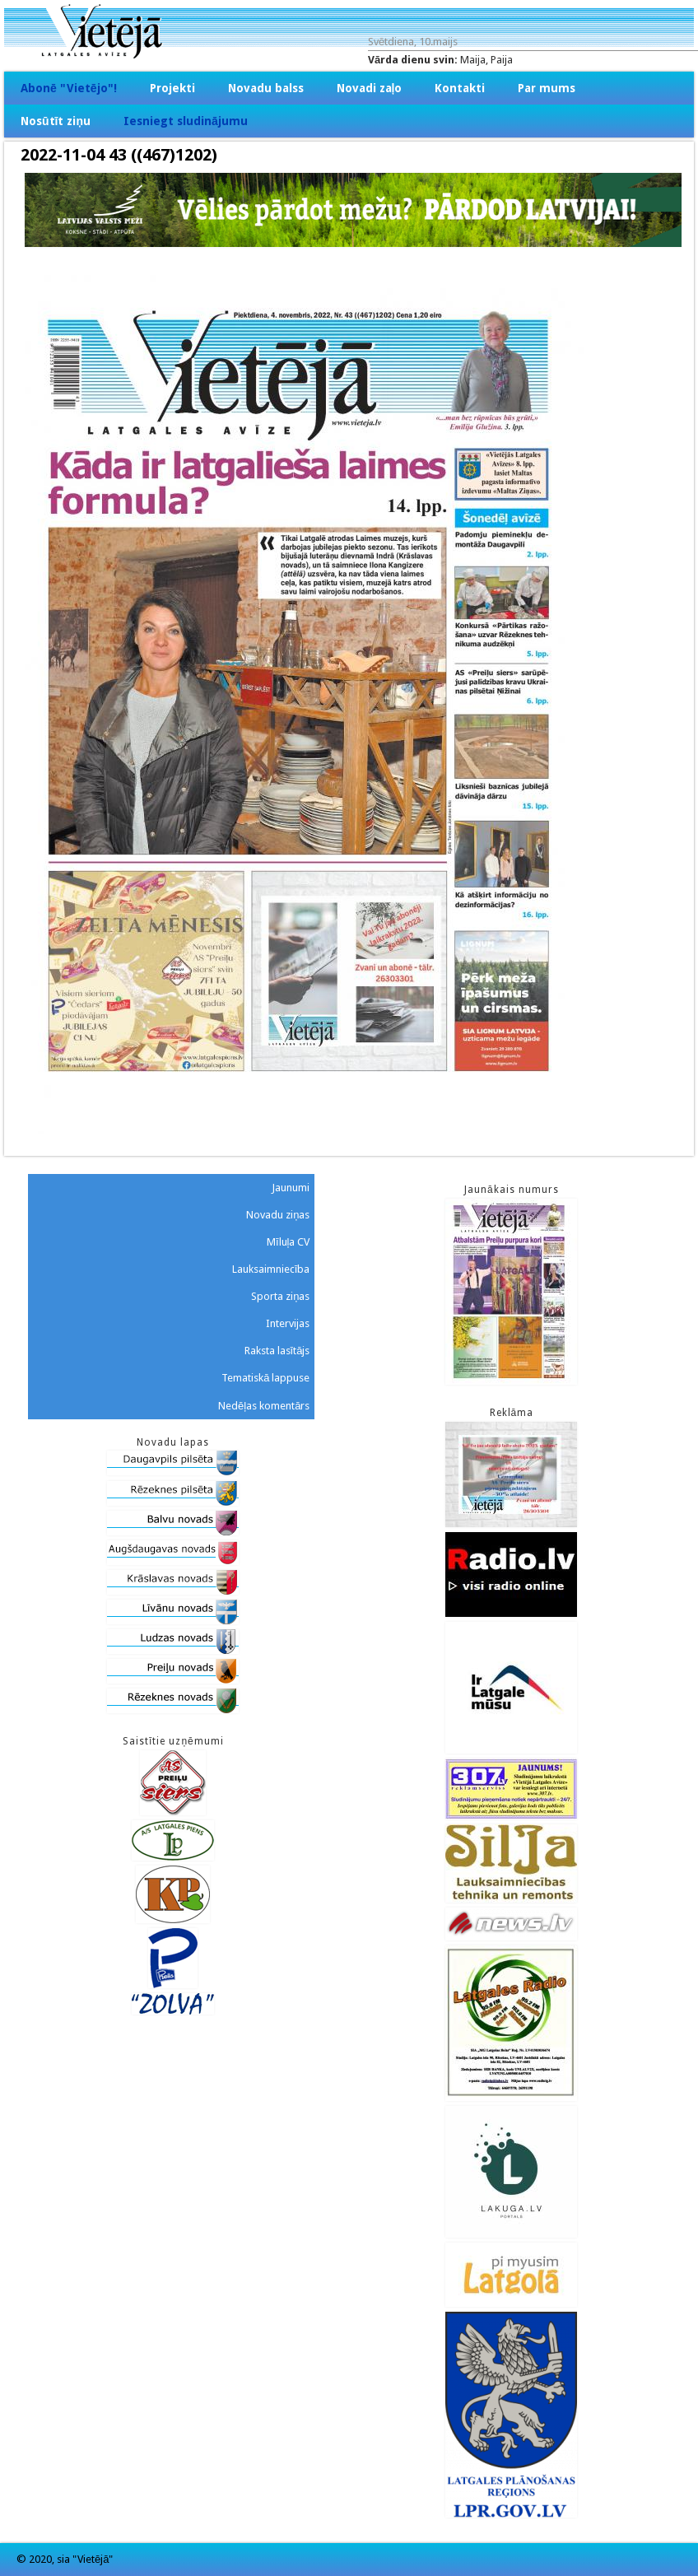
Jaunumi (290, 1187)
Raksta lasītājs (277, 1350)
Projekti (172, 88)
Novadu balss (266, 88)
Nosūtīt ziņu (56, 121)
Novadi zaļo (370, 88)
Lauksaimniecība (271, 1269)
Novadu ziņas (277, 1215)
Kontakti (460, 88)
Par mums (546, 88)
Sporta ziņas (280, 1296)
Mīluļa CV (288, 1242)
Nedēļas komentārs (263, 1406)
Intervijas (287, 1323)
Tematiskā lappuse (265, 1378)
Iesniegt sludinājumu (185, 121)
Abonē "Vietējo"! (69, 88)
